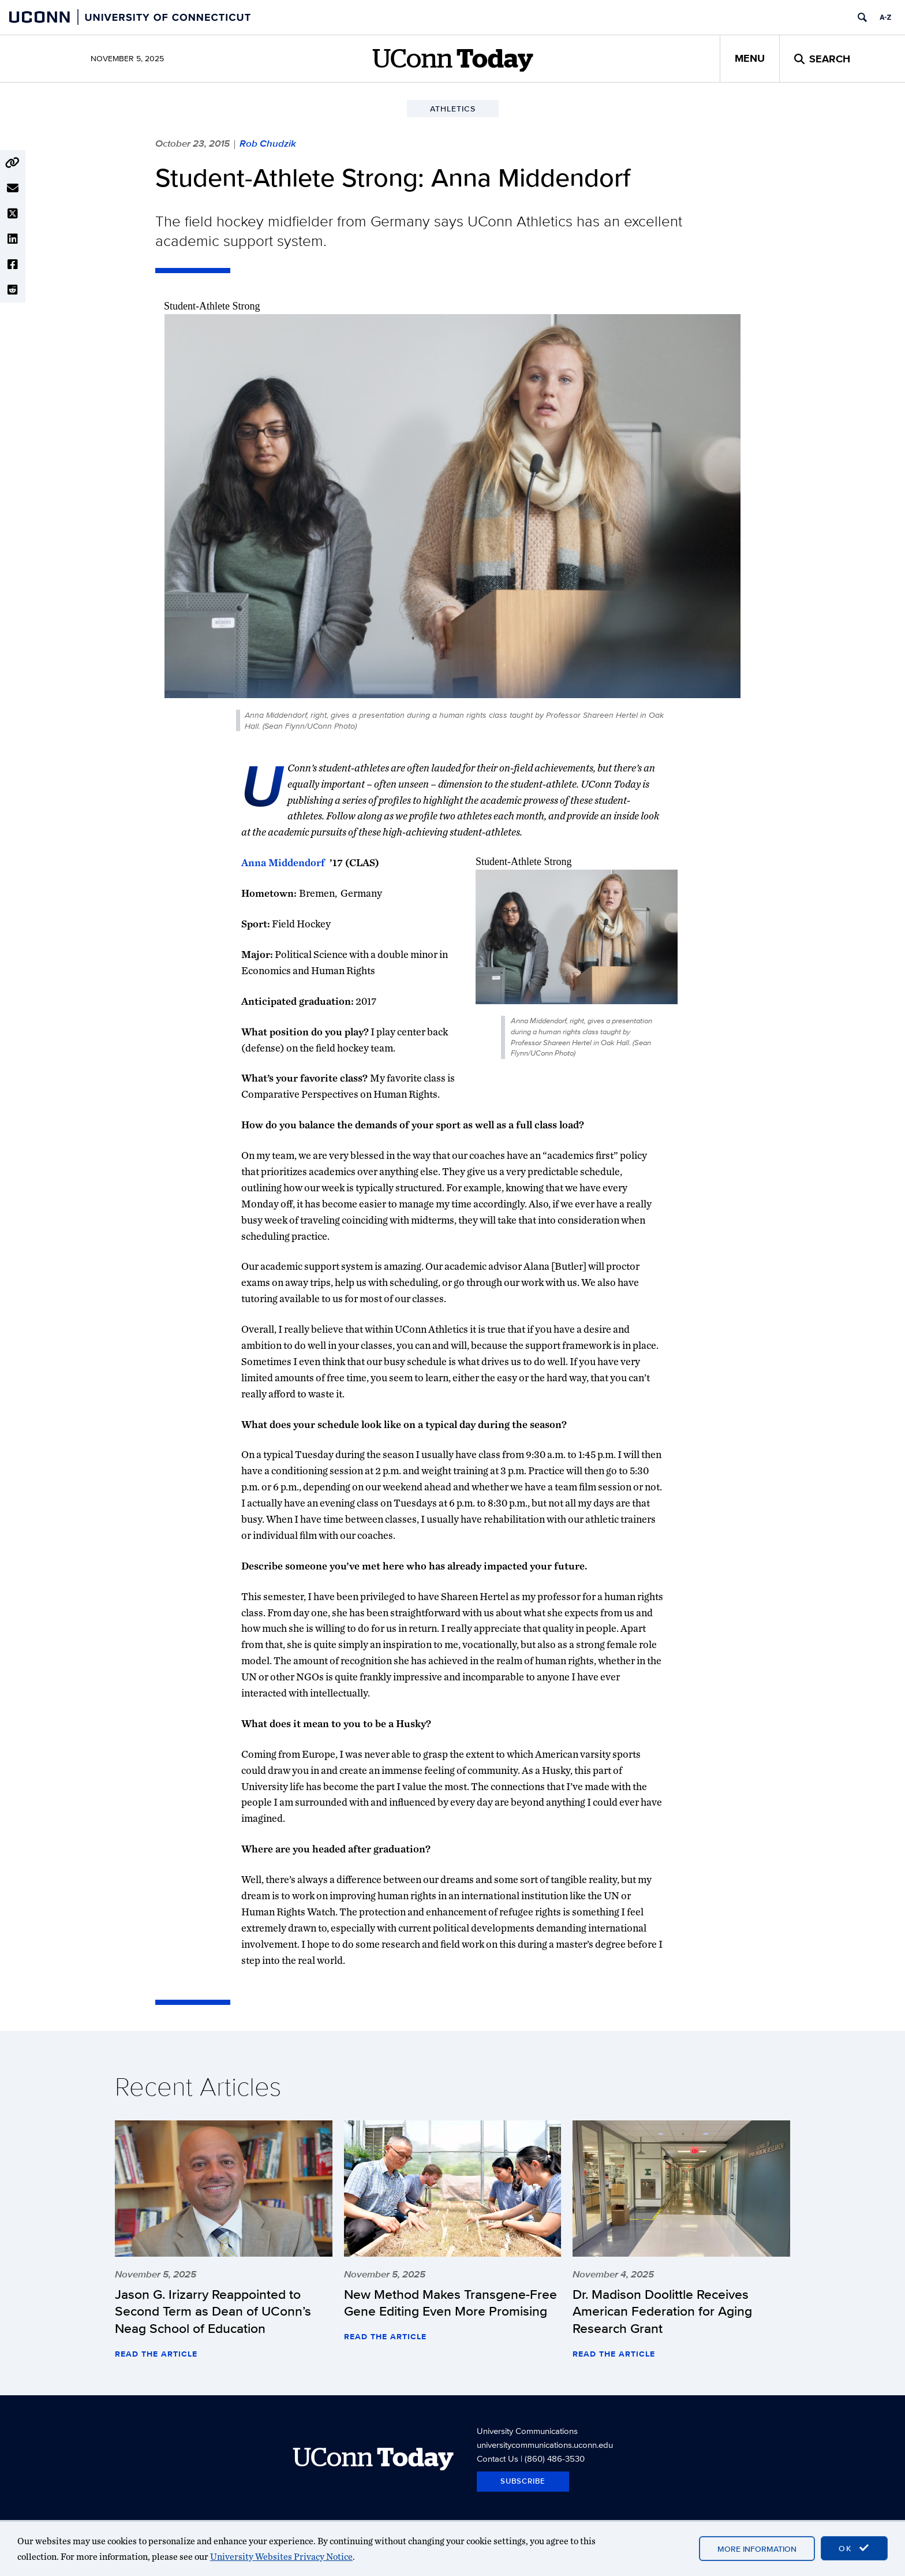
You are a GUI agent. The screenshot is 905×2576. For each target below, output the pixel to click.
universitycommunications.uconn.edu (545, 2445)
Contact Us (497, 2458)
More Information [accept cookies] (756, 2549)
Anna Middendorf (283, 862)
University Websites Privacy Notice (281, 2556)
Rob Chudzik (268, 143)
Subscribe (522, 2481)
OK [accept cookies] (854, 2548)
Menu (750, 58)
